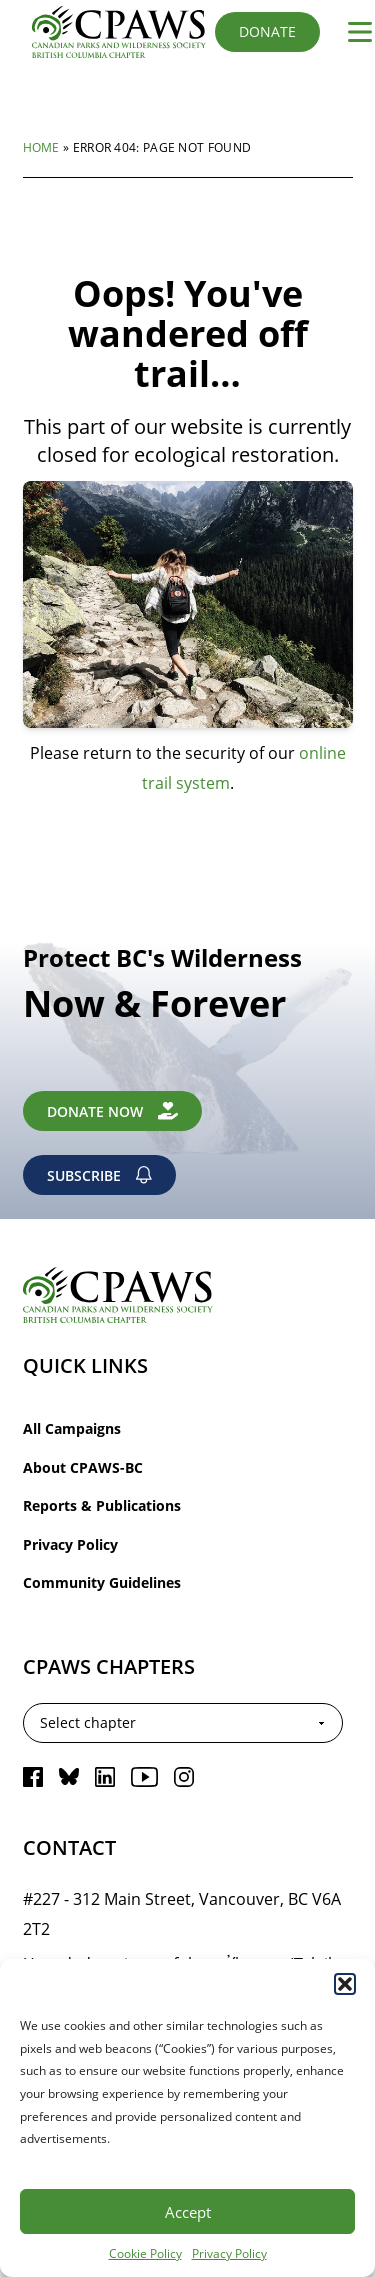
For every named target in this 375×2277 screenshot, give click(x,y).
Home (41, 147)
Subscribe (99, 1175)
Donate (267, 31)
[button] (345, 1984)
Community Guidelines (102, 1582)
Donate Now (113, 1111)
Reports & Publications (102, 1505)
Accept (188, 2212)
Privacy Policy (229, 2253)
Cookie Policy (145, 2253)
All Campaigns (72, 1428)
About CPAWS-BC (83, 1467)
